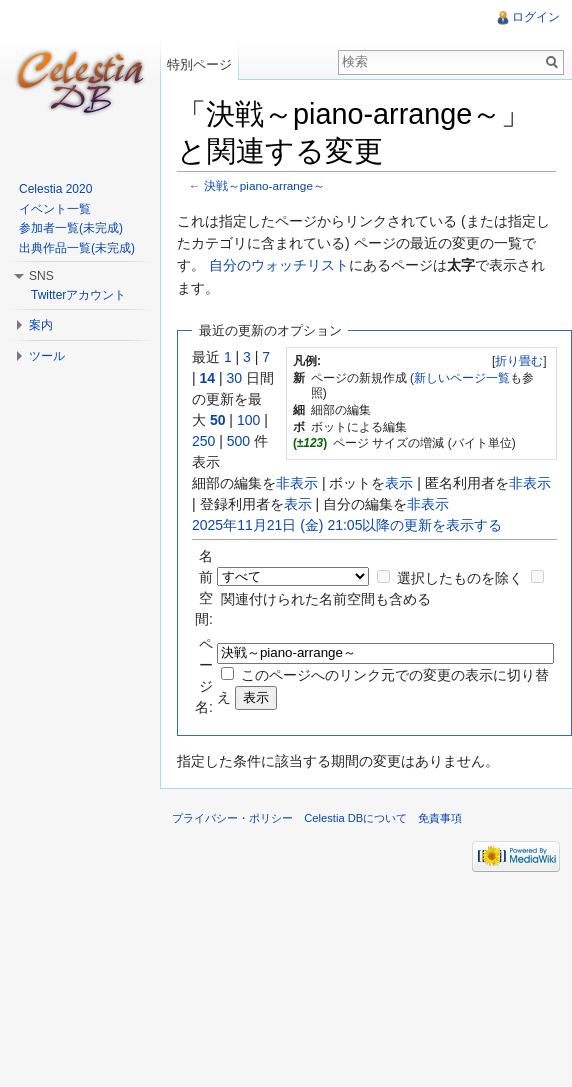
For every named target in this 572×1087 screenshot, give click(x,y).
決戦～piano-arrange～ (264, 185)
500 (238, 441)
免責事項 (440, 818)
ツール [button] (47, 356)
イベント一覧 (55, 209)
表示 (399, 483)
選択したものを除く (460, 578)
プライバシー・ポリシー (232, 818)
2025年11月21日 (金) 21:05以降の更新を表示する (347, 525)
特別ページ (199, 64)
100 (248, 420)
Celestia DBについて (355, 818)
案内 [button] (41, 325)
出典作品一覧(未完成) (77, 248)
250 (203, 441)
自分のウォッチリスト (279, 265)
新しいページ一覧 (462, 378)
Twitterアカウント (78, 295)
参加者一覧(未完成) (71, 228)
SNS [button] (41, 276)
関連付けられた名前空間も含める (326, 599)
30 (235, 378)
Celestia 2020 (55, 189)
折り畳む (519, 361)
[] (519, 361)
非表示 (297, 483)
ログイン (536, 17)
